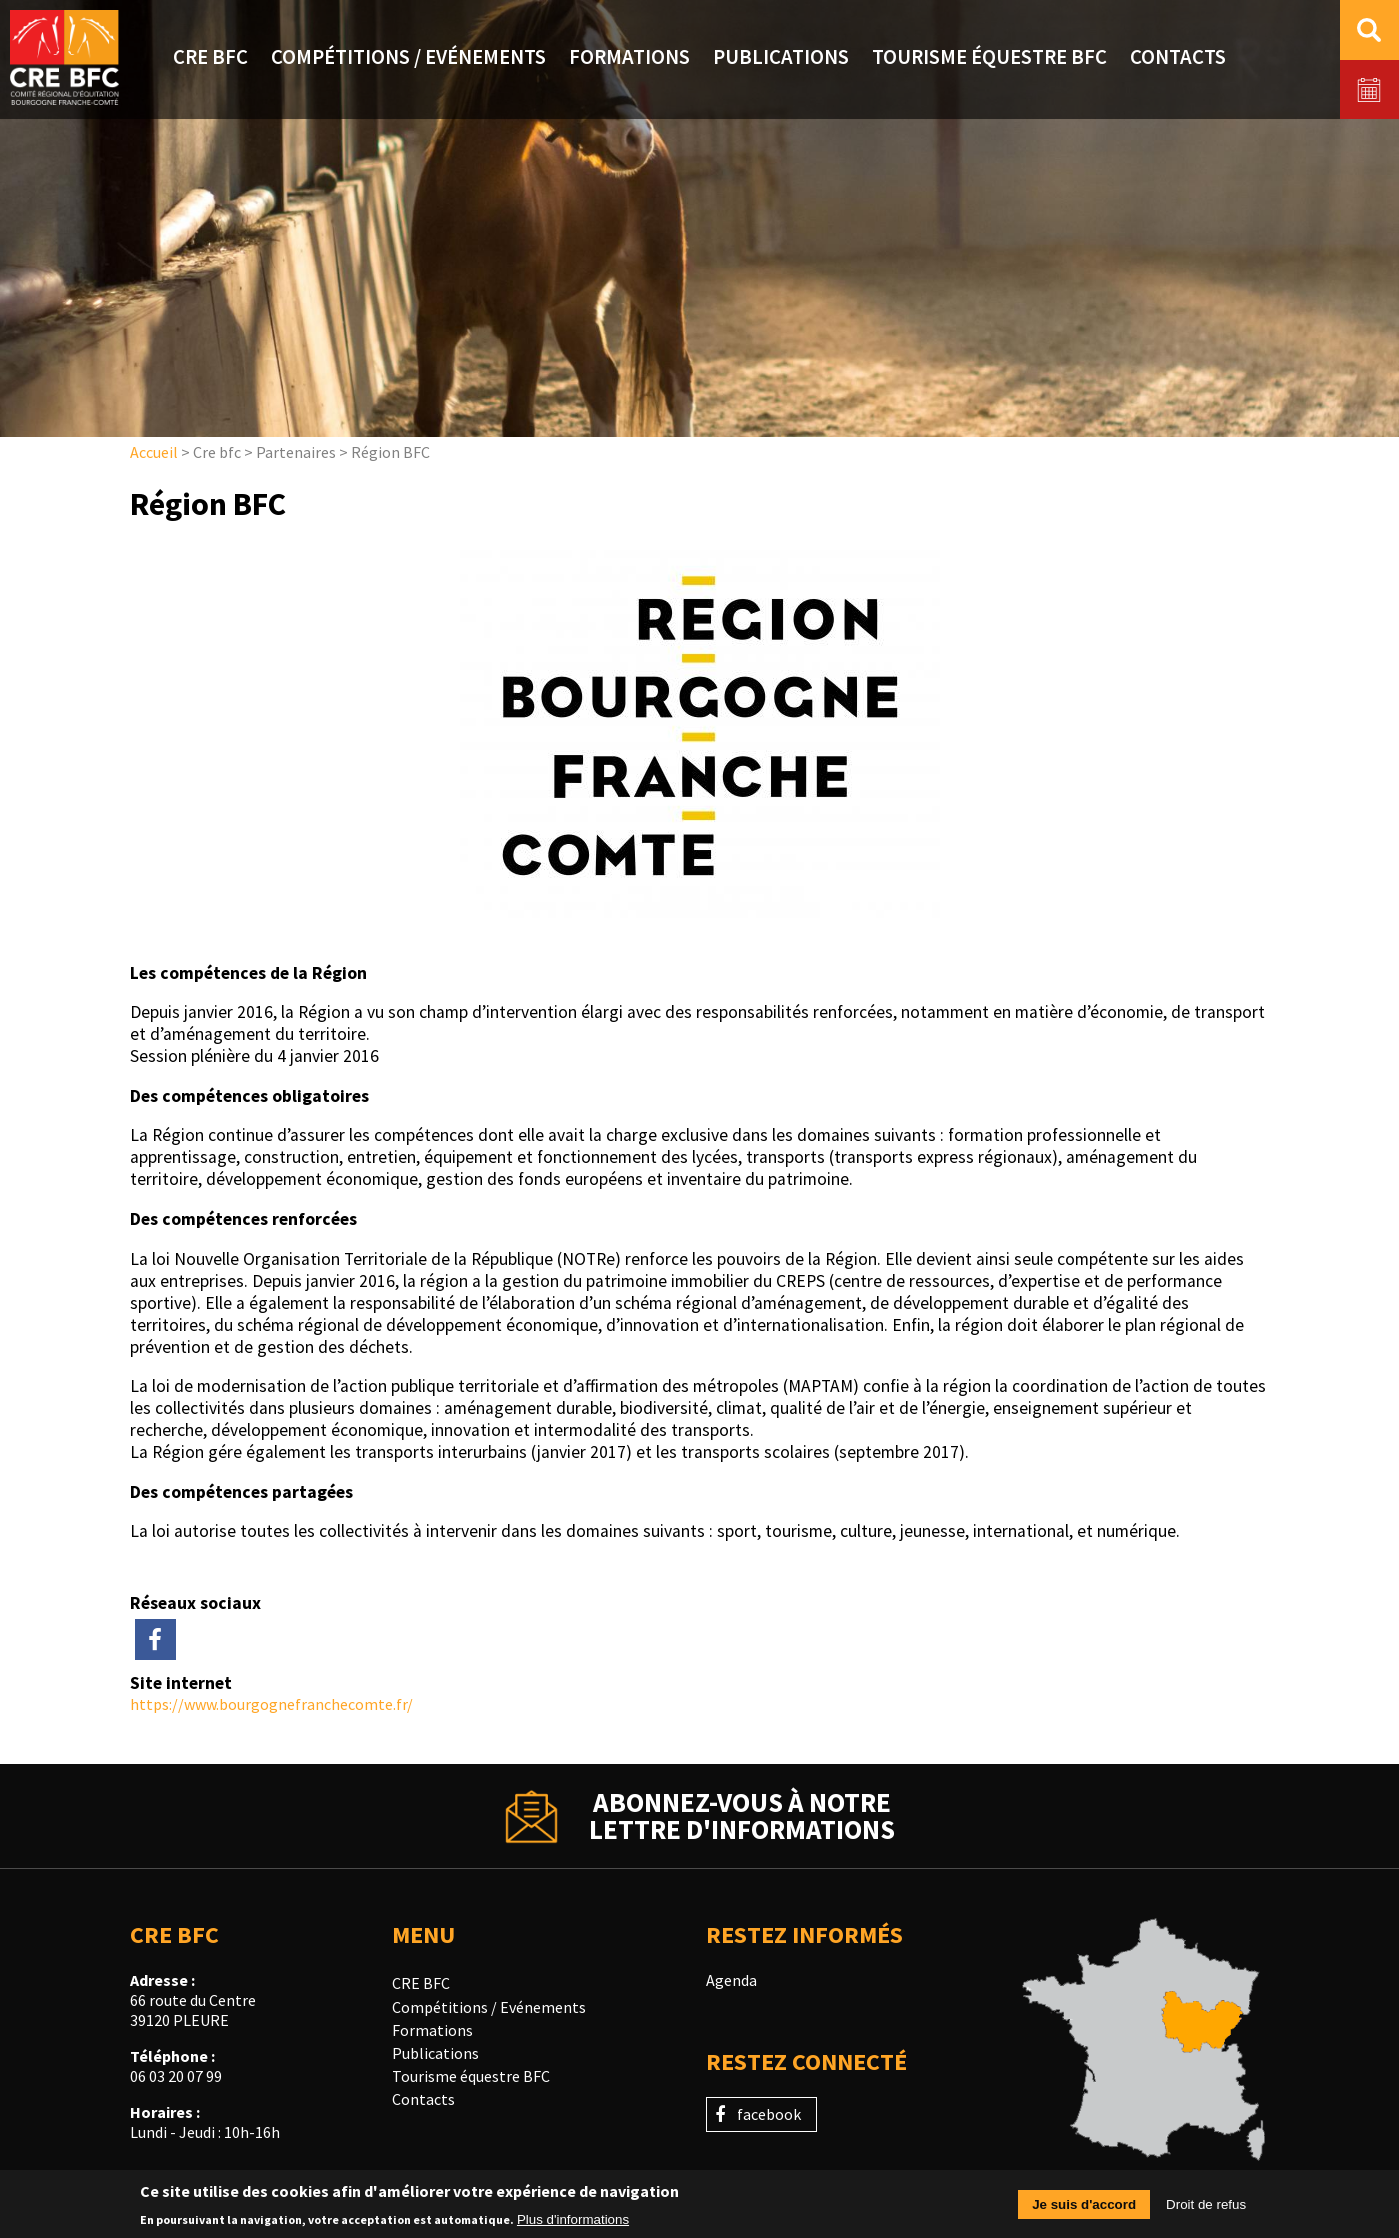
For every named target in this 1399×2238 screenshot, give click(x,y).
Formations (432, 2030)
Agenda (731, 1980)
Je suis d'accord (1084, 2210)
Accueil (154, 452)
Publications (435, 2053)
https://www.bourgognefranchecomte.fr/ (271, 1704)
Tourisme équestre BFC (471, 2076)
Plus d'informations (573, 2224)
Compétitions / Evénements (489, 2007)
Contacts (423, 2099)
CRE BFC (421, 1983)
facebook (769, 2114)
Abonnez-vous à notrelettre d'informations (742, 1816)
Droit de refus (1206, 2210)
